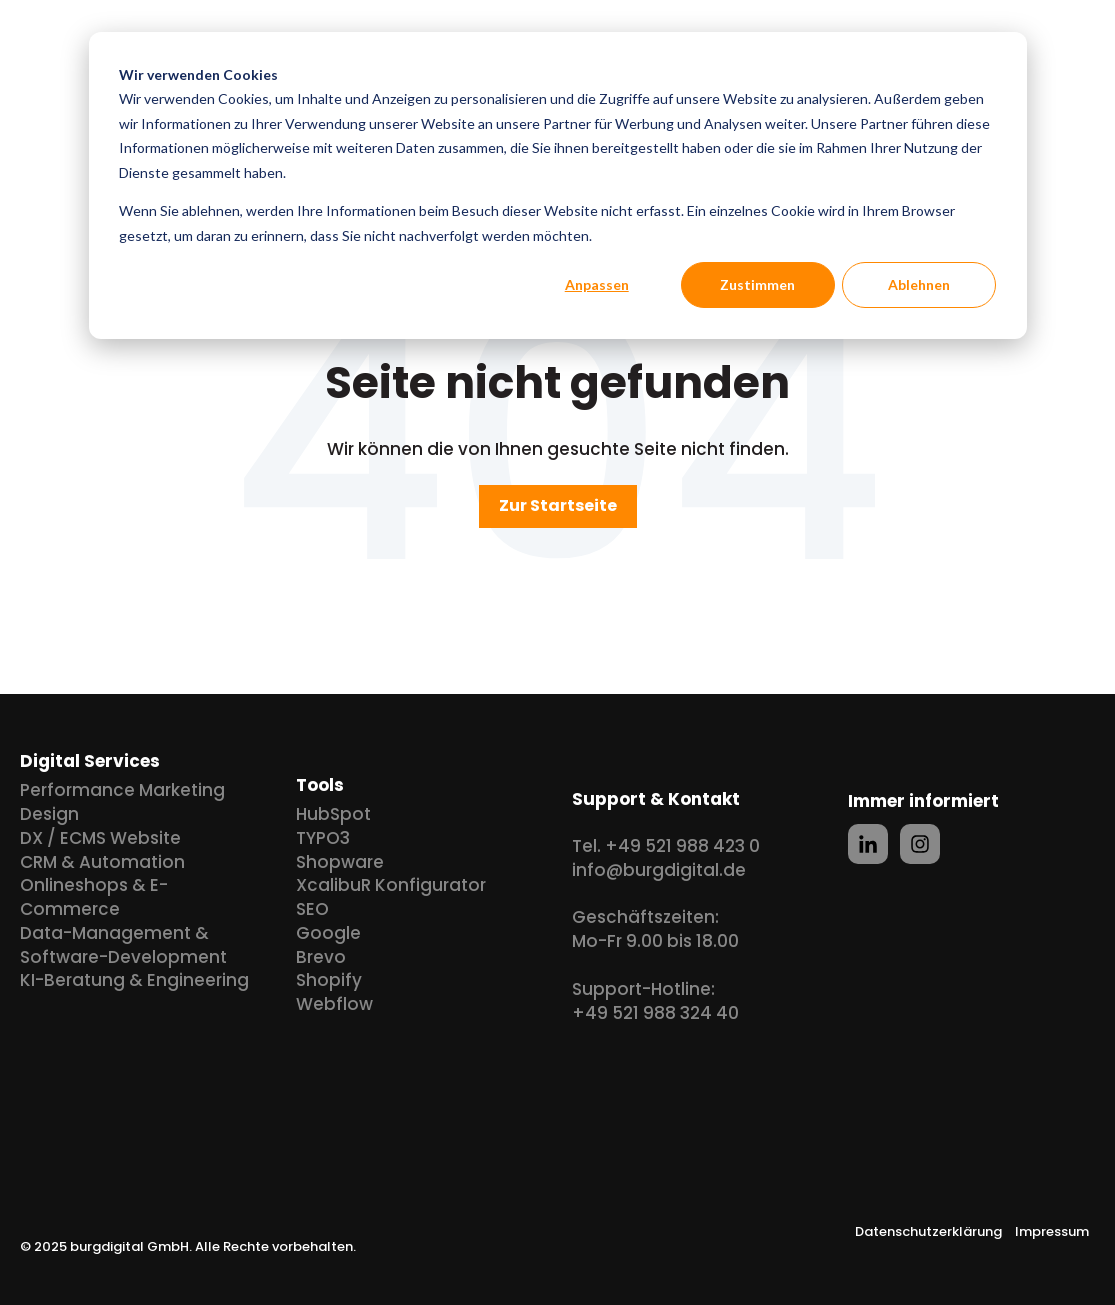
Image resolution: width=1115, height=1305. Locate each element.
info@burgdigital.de (659, 870)
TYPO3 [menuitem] (323, 838)
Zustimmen (757, 284)
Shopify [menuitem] (329, 980)
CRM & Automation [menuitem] (102, 862)
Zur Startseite (558, 505)
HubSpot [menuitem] (333, 814)
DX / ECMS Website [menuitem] (100, 838)
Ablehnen (919, 284)
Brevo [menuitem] (321, 957)
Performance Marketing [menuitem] (122, 790)
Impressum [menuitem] (1052, 1231)
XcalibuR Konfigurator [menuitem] (391, 885)
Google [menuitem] (328, 933)
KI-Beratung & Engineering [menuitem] (134, 980)
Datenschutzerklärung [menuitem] (928, 1231)
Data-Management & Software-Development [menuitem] (123, 945)
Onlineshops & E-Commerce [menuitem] (94, 897)
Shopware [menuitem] (340, 862)
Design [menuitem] (49, 814)
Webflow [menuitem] (334, 1004)
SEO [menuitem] (312, 909)
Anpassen (597, 284)
